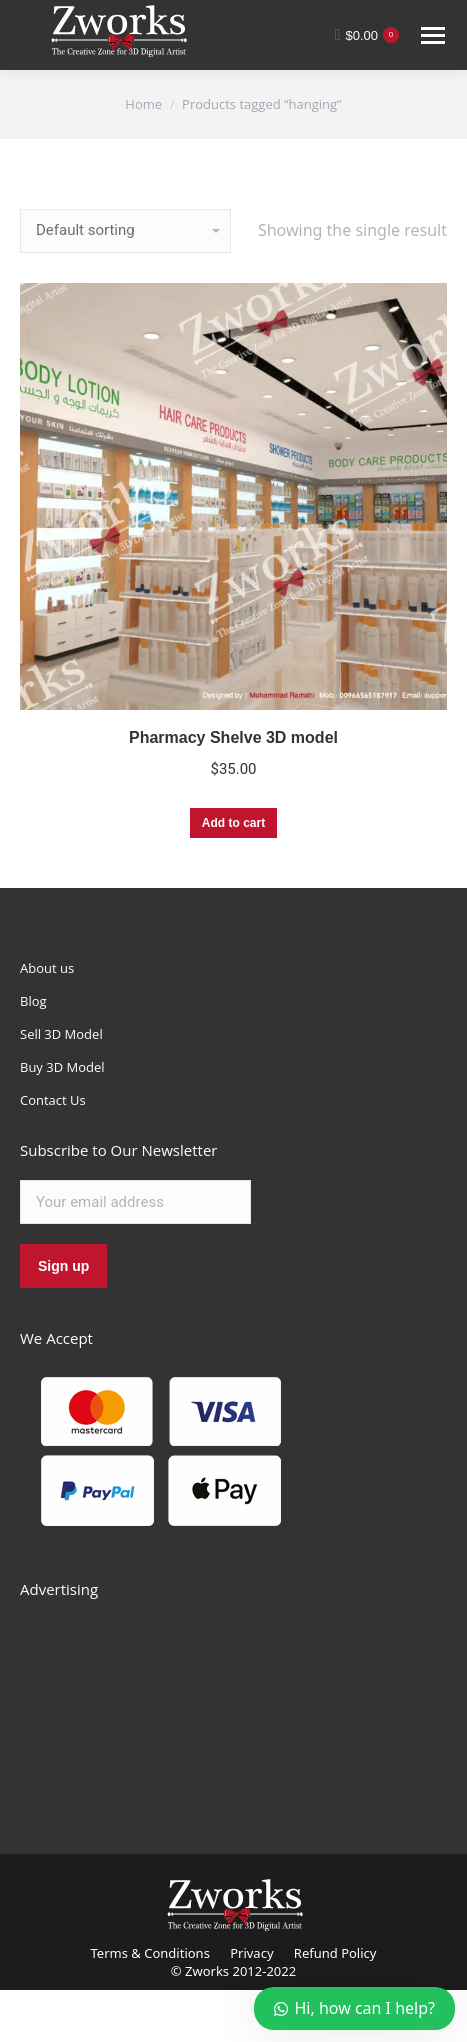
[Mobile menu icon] (433, 35)
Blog (33, 1001)
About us (47, 968)
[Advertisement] (170, 1704)
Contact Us (53, 1100)
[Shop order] (125, 231)
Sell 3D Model (61, 1034)
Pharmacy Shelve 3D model (233, 737)
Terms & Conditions (150, 1953)
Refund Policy (335, 1953)
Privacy (251, 1953)
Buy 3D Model (62, 1067)
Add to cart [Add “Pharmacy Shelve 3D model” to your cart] (233, 823)
